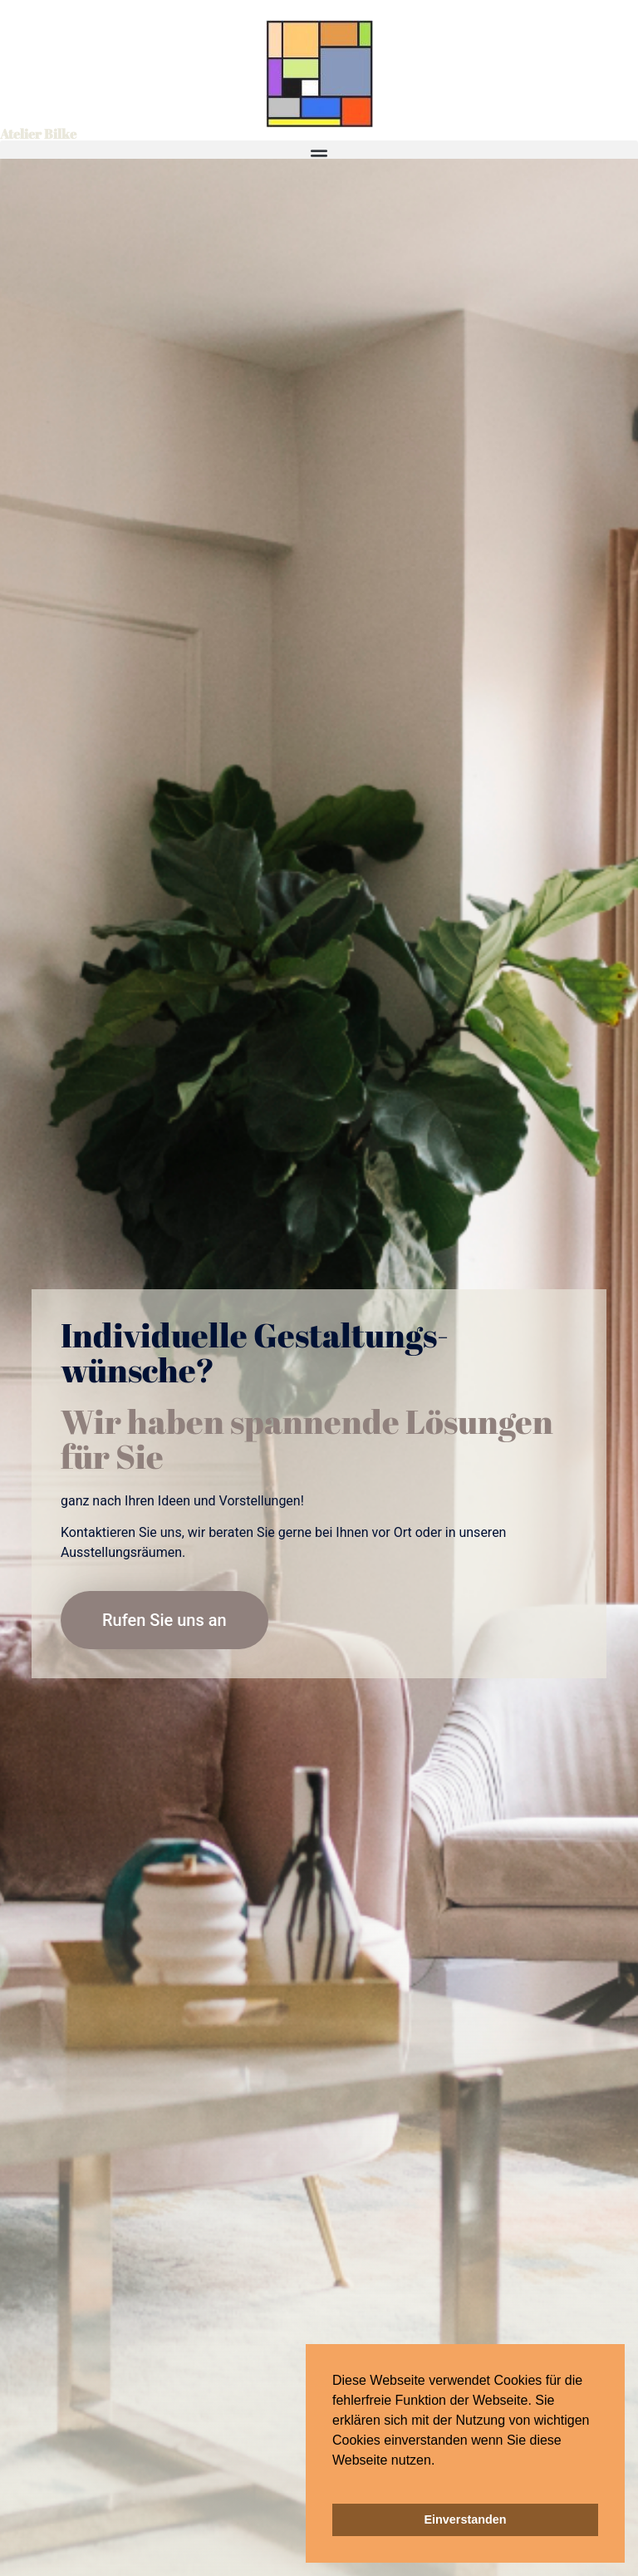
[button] (334, 2481)
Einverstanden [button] (465, 2519)
